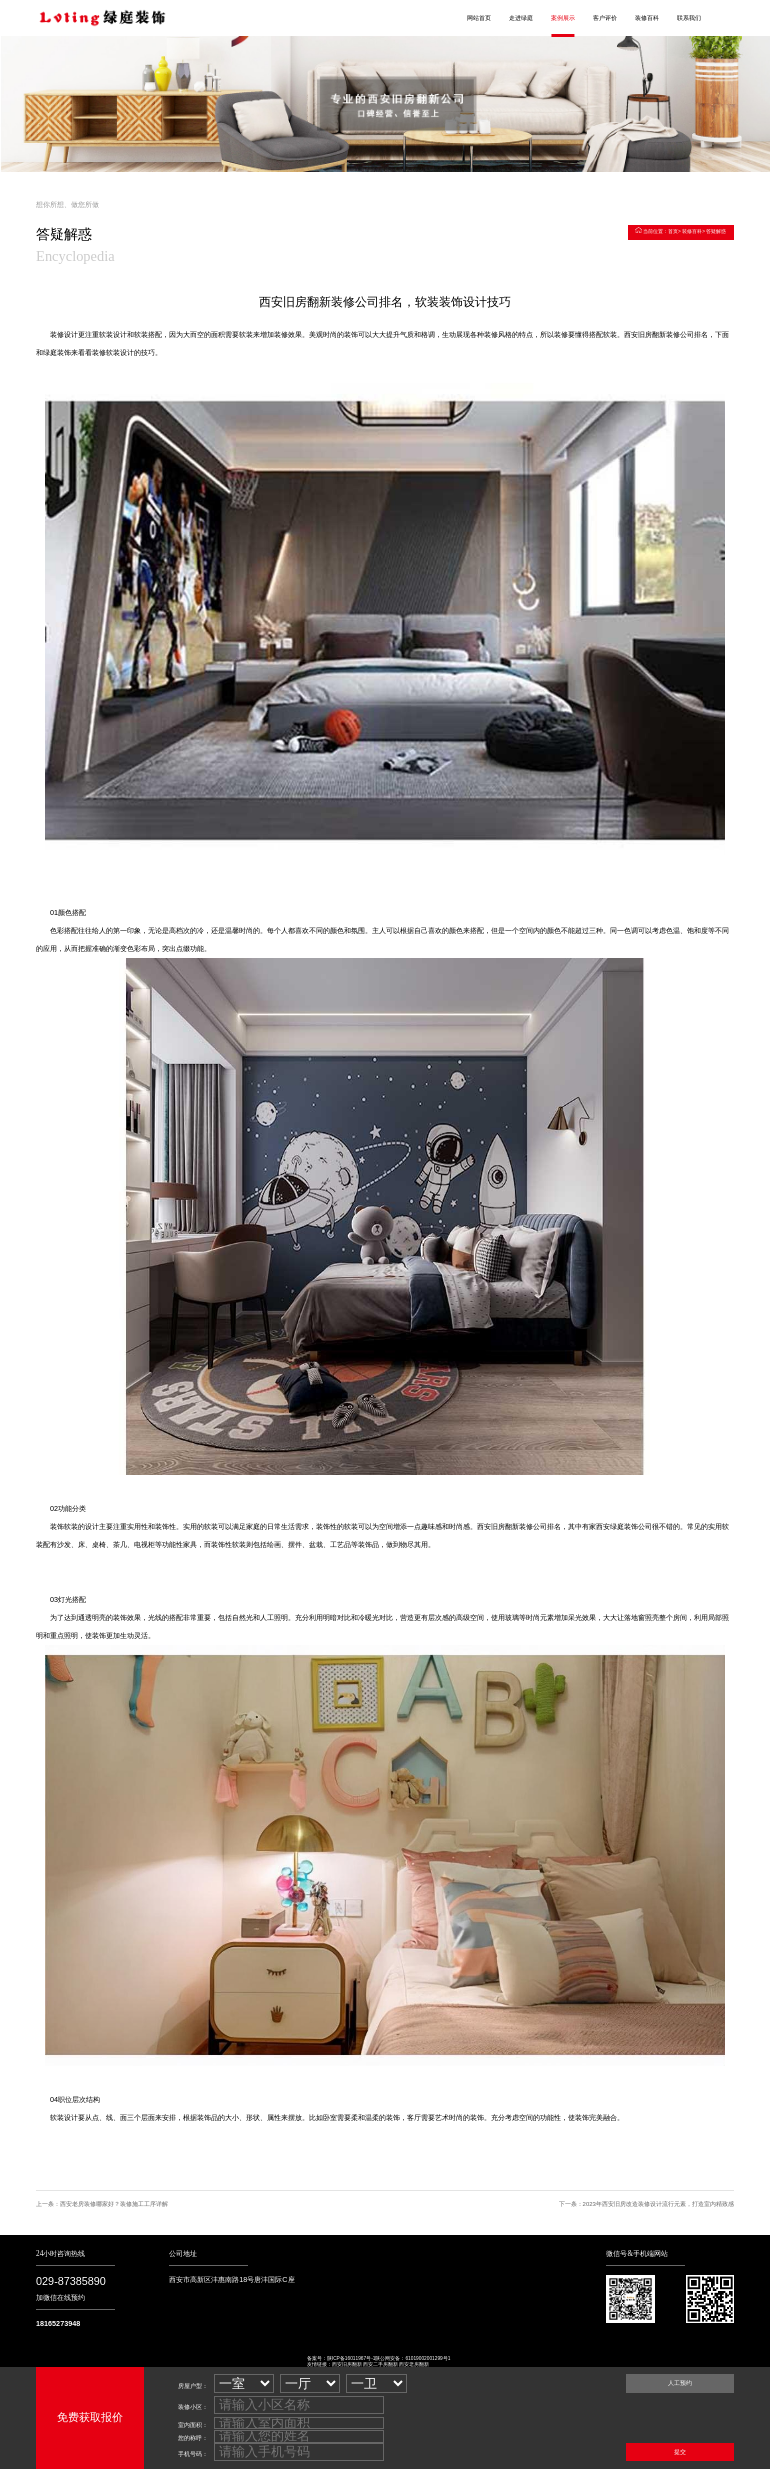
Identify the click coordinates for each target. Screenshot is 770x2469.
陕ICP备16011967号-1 (351, 2358)
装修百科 (647, 18)
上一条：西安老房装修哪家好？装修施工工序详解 (102, 2204)
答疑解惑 (716, 231)
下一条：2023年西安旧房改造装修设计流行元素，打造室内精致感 (646, 2204)
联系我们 (689, 18)
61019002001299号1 (427, 2358)
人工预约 (680, 2383)
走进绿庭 (521, 18)
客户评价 (605, 18)
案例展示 (563, 18)
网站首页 (479, 18)
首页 (673, 231)
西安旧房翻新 (347, 2364)
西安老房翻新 (414, 2364)
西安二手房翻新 (380, 2364)
